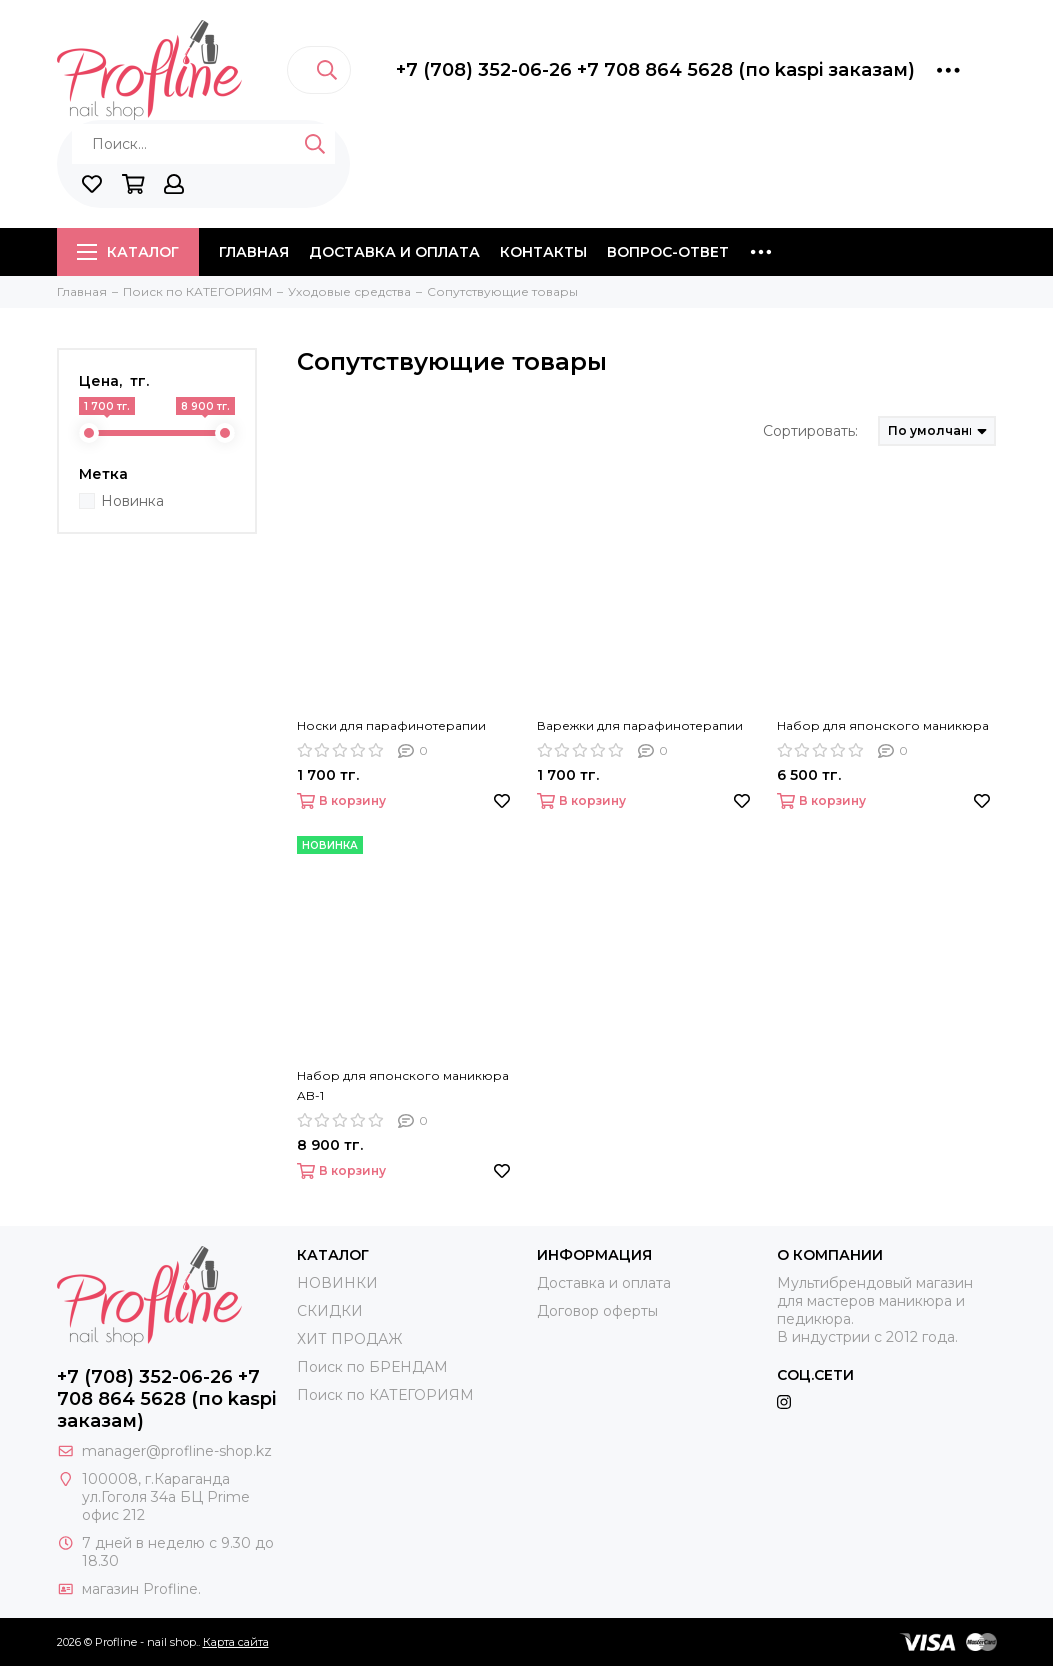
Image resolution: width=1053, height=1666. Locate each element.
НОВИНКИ (337, 1283)
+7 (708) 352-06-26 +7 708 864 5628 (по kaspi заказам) (655, 70)
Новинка (132, 501)
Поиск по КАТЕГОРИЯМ (385, 1395)
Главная (254, 252)
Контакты (543, 252)
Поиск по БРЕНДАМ (372, 1367)
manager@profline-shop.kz (177, 1451)
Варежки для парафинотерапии (640, 725)
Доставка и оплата (394, 252)
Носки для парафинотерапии (391, 725)
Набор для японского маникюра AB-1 (403, 1085)
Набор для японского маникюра (883, 725)
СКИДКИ (330, 1311)
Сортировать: (810, 431)
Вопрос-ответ (668, 252)
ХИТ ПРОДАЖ (349, 1339)
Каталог (128, 252)
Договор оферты (597, 1311)
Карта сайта (236, 1642)
